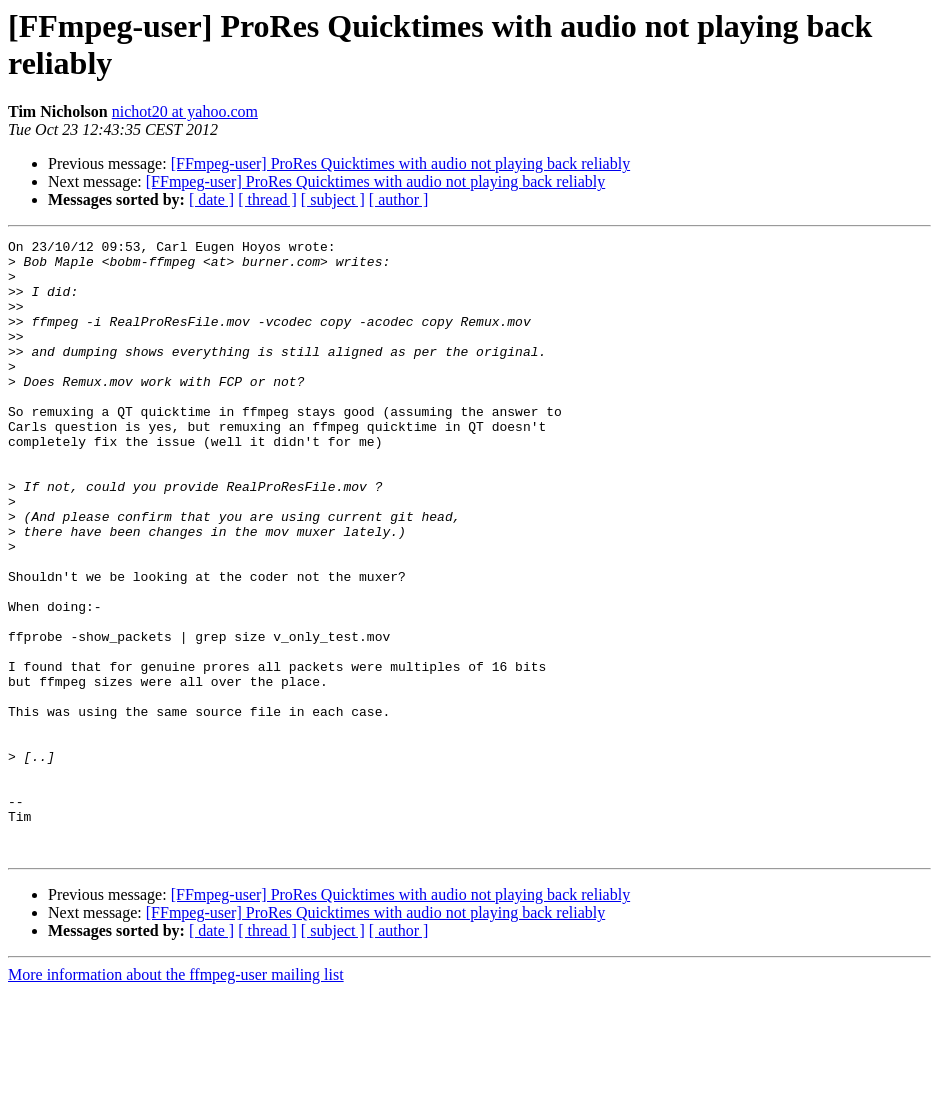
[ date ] (211, 199)
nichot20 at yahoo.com (185, 111)
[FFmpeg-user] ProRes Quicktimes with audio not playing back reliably (400, 163)
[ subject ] (333, 199)
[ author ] (399, 199)
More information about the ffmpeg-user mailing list (176, 1097)
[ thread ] (267, 199)
